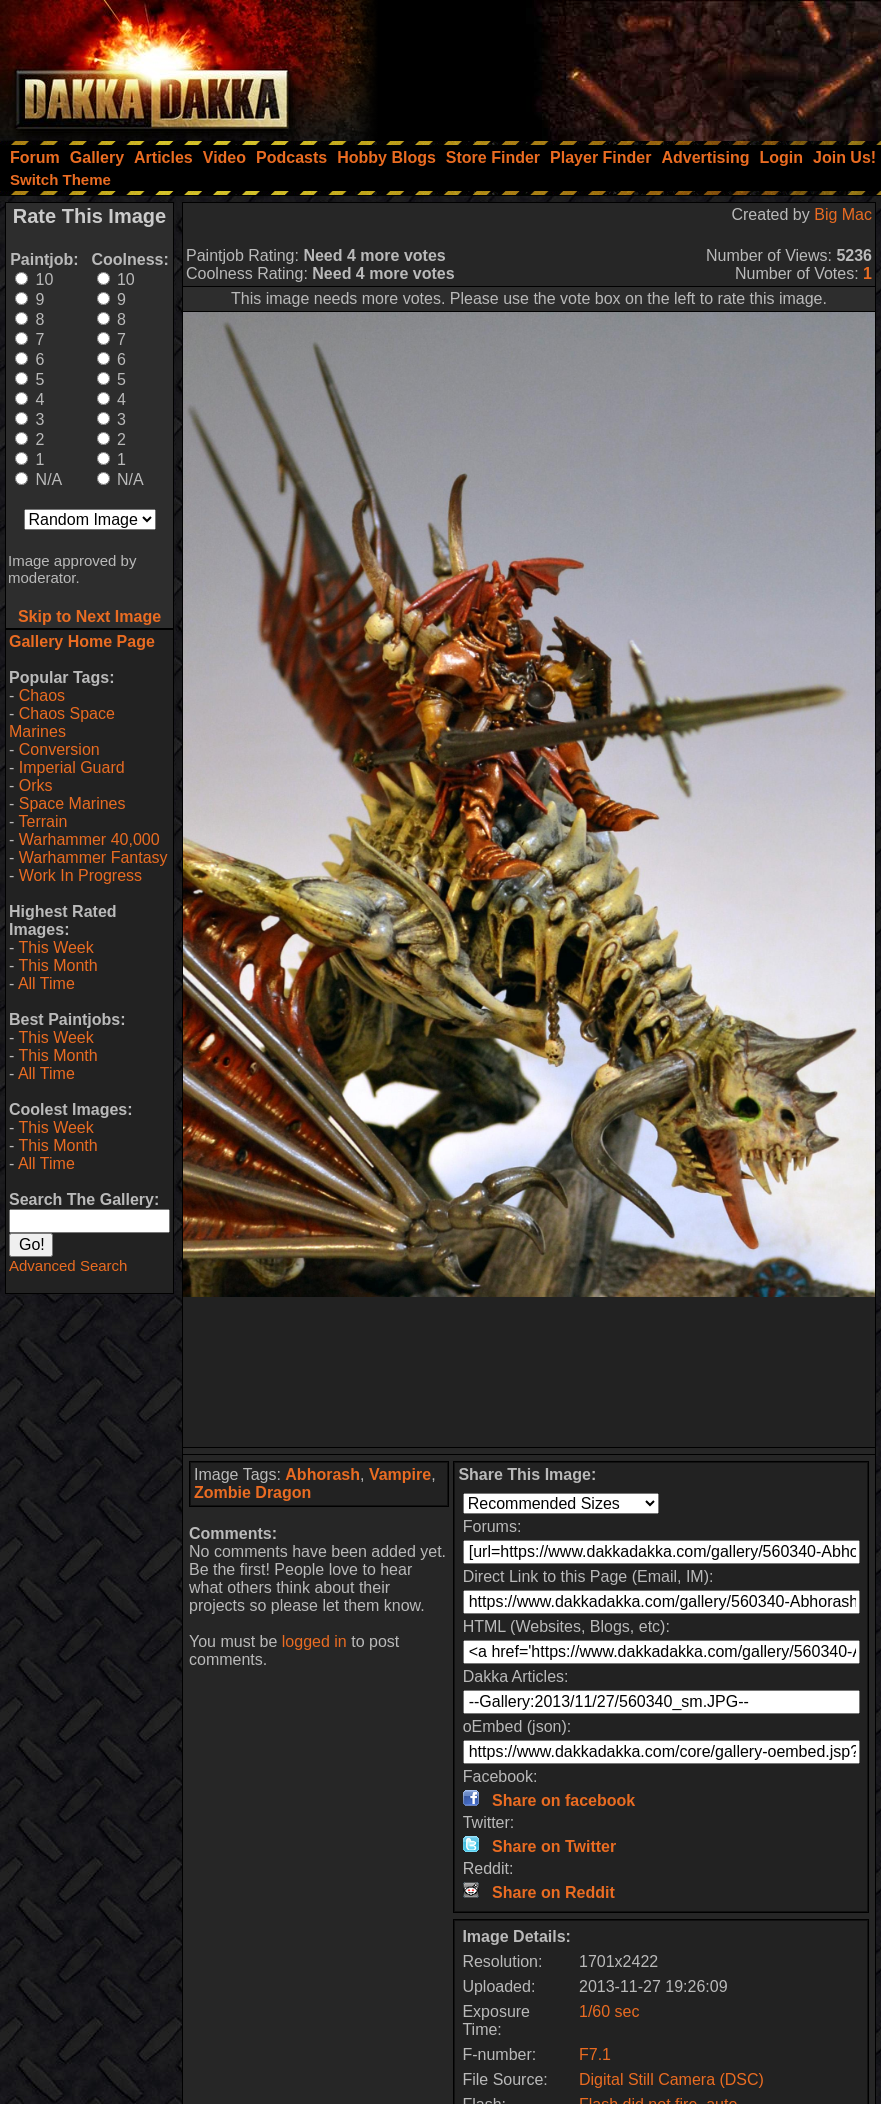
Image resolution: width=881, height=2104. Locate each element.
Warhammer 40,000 (89, 839)
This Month (57, 965)
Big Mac (843, 214)
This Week (55, 947)
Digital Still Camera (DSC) (671, 2079)
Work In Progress (80, 875)
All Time (46, 983)
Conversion (59, 749)
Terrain (42, 821)
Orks (36, 785)
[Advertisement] (612, 65)
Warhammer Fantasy (93, 857)
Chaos (42, 695)
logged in (314, 1641)
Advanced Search (68, 1265)
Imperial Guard (72, 767)
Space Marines (72, 803)
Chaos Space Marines (62, 722)
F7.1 (595, 2054)
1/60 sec (609, 2011)
